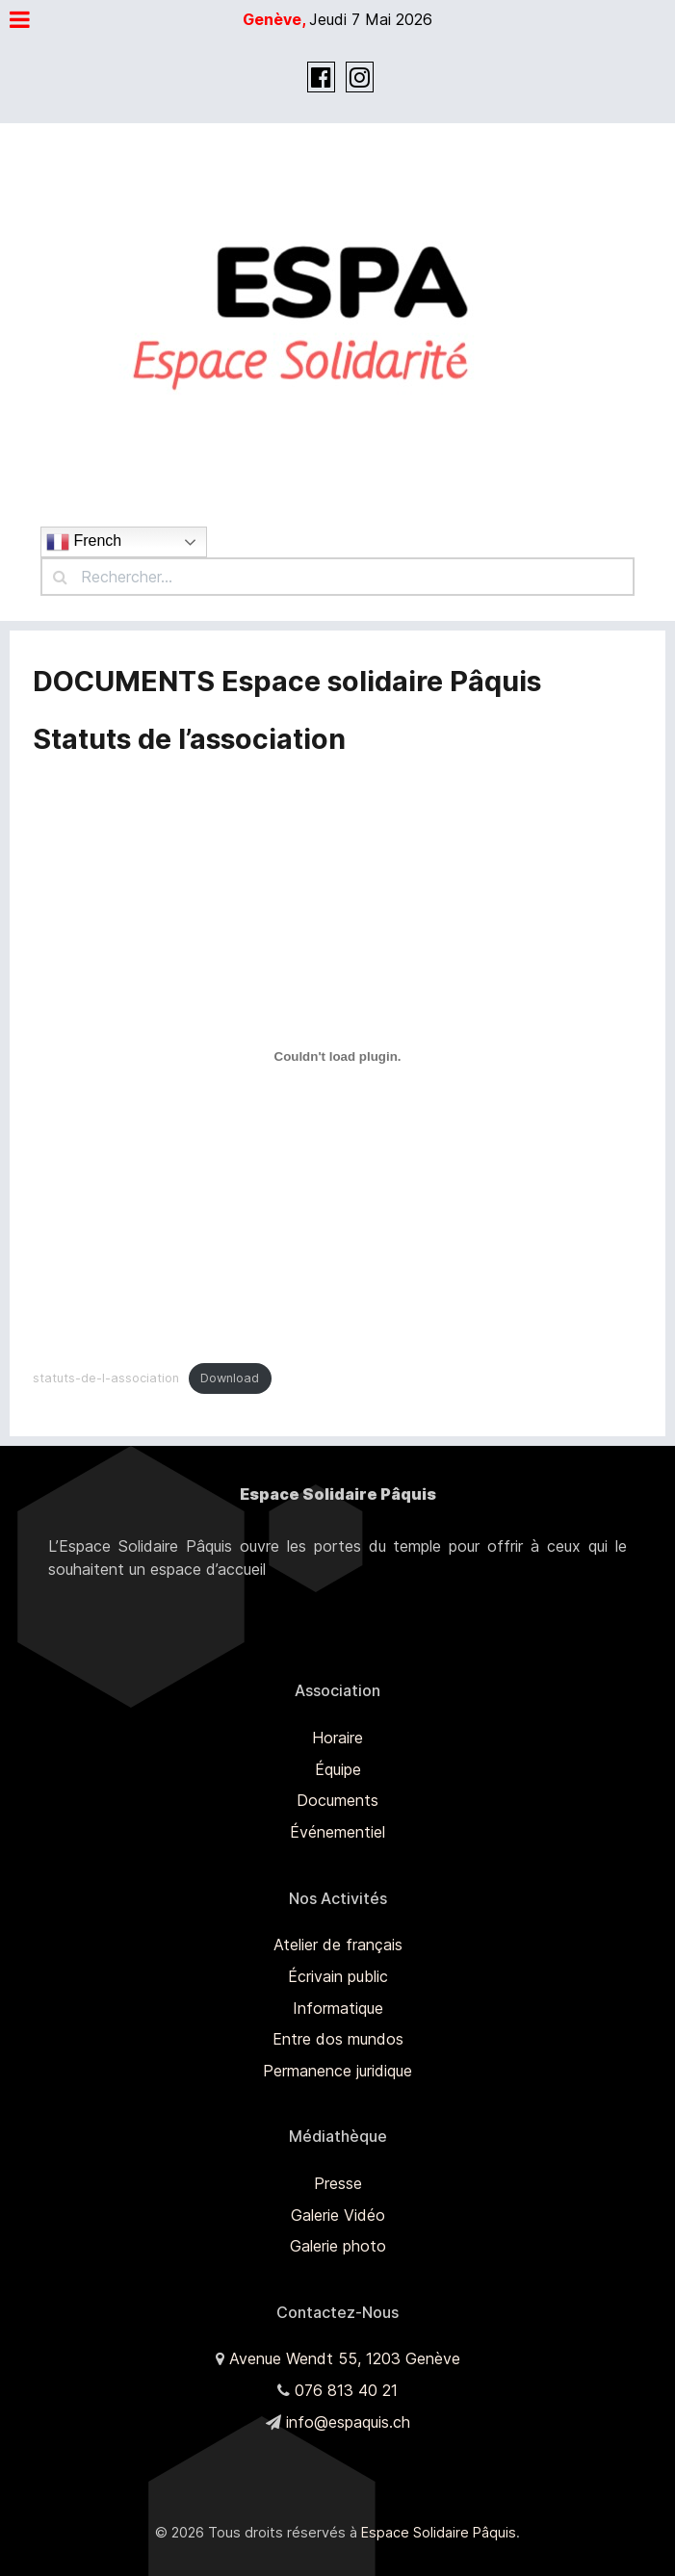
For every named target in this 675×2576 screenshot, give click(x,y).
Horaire (337, 1737)
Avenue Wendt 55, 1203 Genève (344, 2358)
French (83, 542)
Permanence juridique (337, 2070)
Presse (338, 2183)
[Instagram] (360, 80)
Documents (337, 1800)
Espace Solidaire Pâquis (438, 2532)
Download (229, 1378)
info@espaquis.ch (348, 2422)
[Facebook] (323, 80)
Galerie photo (338, 2245)
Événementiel (337, 1832)
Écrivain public (338, 1976)
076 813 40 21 (346, 2390)
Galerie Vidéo (338, 2215)
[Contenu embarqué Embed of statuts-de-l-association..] (337, 1057)
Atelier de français (337, 1944)
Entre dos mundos (338, 2038)
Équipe (338, 1769)
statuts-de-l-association (106, 1378)
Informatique (338, 2008)
